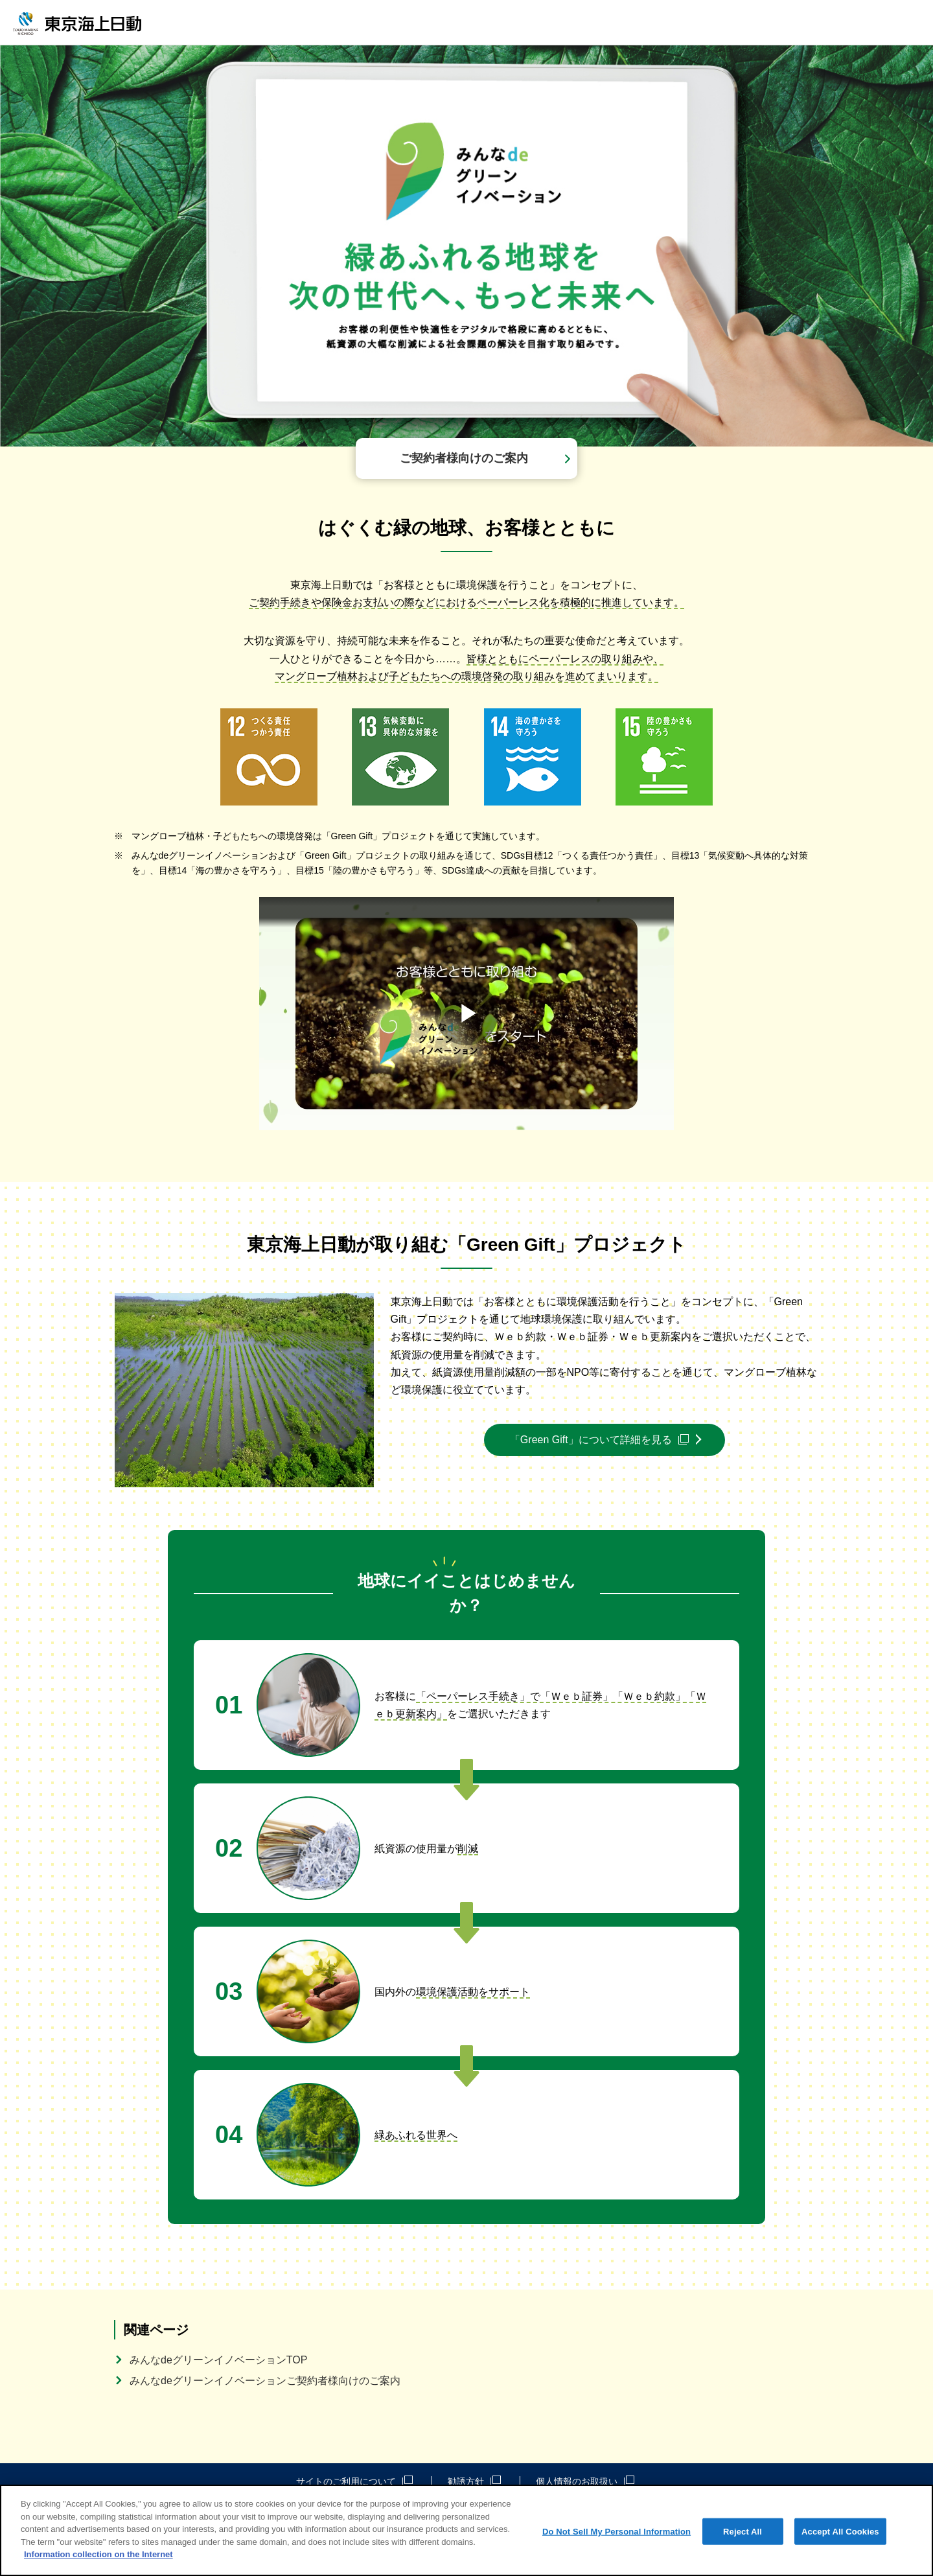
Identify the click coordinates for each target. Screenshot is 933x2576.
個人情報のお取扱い (585, 2481)
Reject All (742, 2531)
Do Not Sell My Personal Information (616, 2531)
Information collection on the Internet (98, 2554)
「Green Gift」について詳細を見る (599, 1440)
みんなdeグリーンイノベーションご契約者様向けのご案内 (265, 2380)
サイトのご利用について (354, 2481)
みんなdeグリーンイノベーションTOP (218, 2359)
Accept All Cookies (840, 2531)
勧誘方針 (474, 2481)
